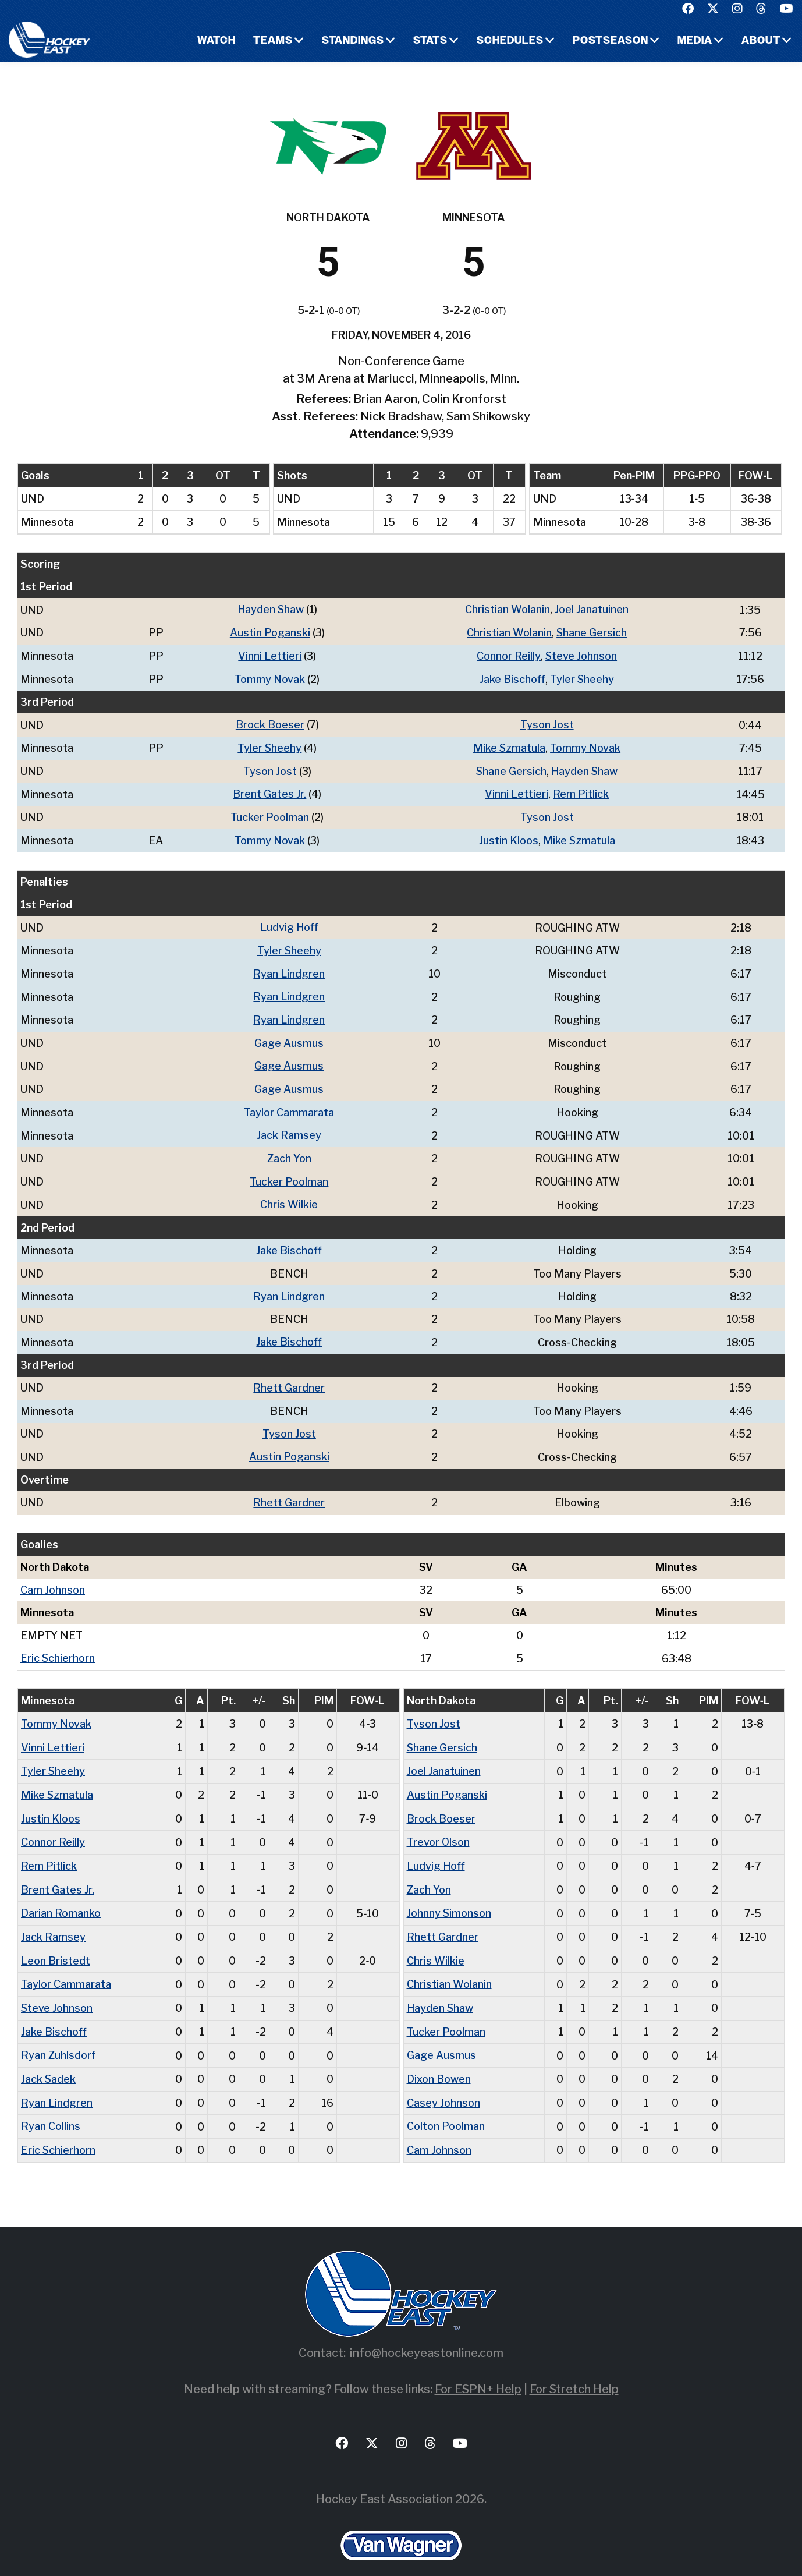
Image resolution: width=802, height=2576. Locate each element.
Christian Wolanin (507, 609)
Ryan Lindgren (289, 969)
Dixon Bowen (439, 2060)
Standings (351, 41)
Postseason (610, 41)
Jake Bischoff (512, 677)
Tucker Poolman (269, 814)
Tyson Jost (547, 723)
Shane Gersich (591, 632)
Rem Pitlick (581, 791)
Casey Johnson (443, 2084)
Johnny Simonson (449, 1897)
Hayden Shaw (270, 609)
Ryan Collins (50, 2107)
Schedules (509, 41)
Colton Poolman (446, 2107)
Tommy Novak (270, 677)
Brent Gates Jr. (269, 791)
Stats (429, 41)
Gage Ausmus (289, 1037)
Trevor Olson (438, 1827)
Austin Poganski (270, 632)
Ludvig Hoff (289, 923)
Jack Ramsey (289, 1127)
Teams (271, 41)
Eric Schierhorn (57, 1646)
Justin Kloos (508, 836)
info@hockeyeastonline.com (426, 2333)
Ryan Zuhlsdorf (58, 2037)
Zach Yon (289, 1150)
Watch (214, 41)
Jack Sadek (48, 2060)
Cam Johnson (52, 1578)
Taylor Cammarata (289, 1105)
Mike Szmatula (509, 745)
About (760, 41)
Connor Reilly (509, 655)
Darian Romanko (61, 1897)
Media (694, 41)
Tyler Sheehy (582, 677)
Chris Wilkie (289, 1196)
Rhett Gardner (289, 1377)
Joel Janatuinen (592, 609)
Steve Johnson (581, 655)
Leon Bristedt (55, 1944)
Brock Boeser (270, 723)
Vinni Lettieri (269, 655)
